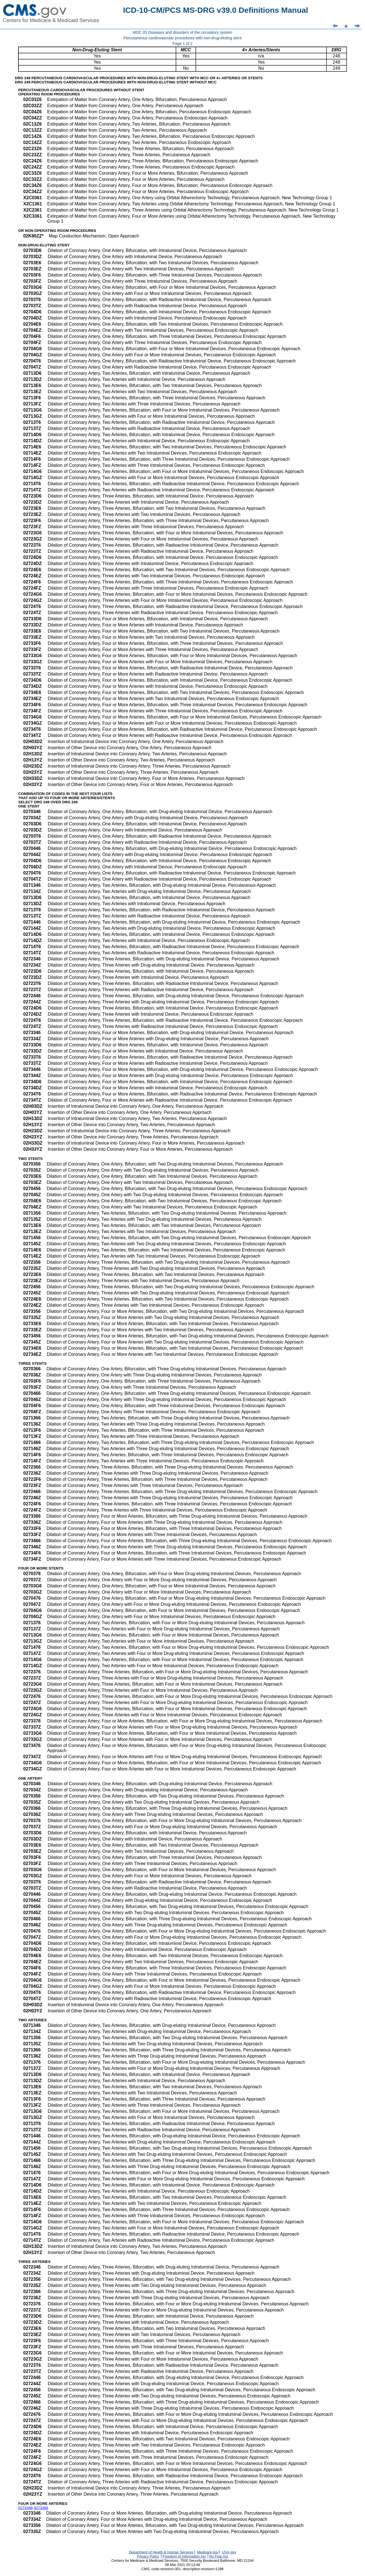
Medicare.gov (207, 2552)
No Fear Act (218, 2556)
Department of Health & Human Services (161, 2552)
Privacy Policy (148, 2556)
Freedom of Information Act (184, 2556)
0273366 (41, 2508)
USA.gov (229, 2552)
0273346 (25, 2508)
